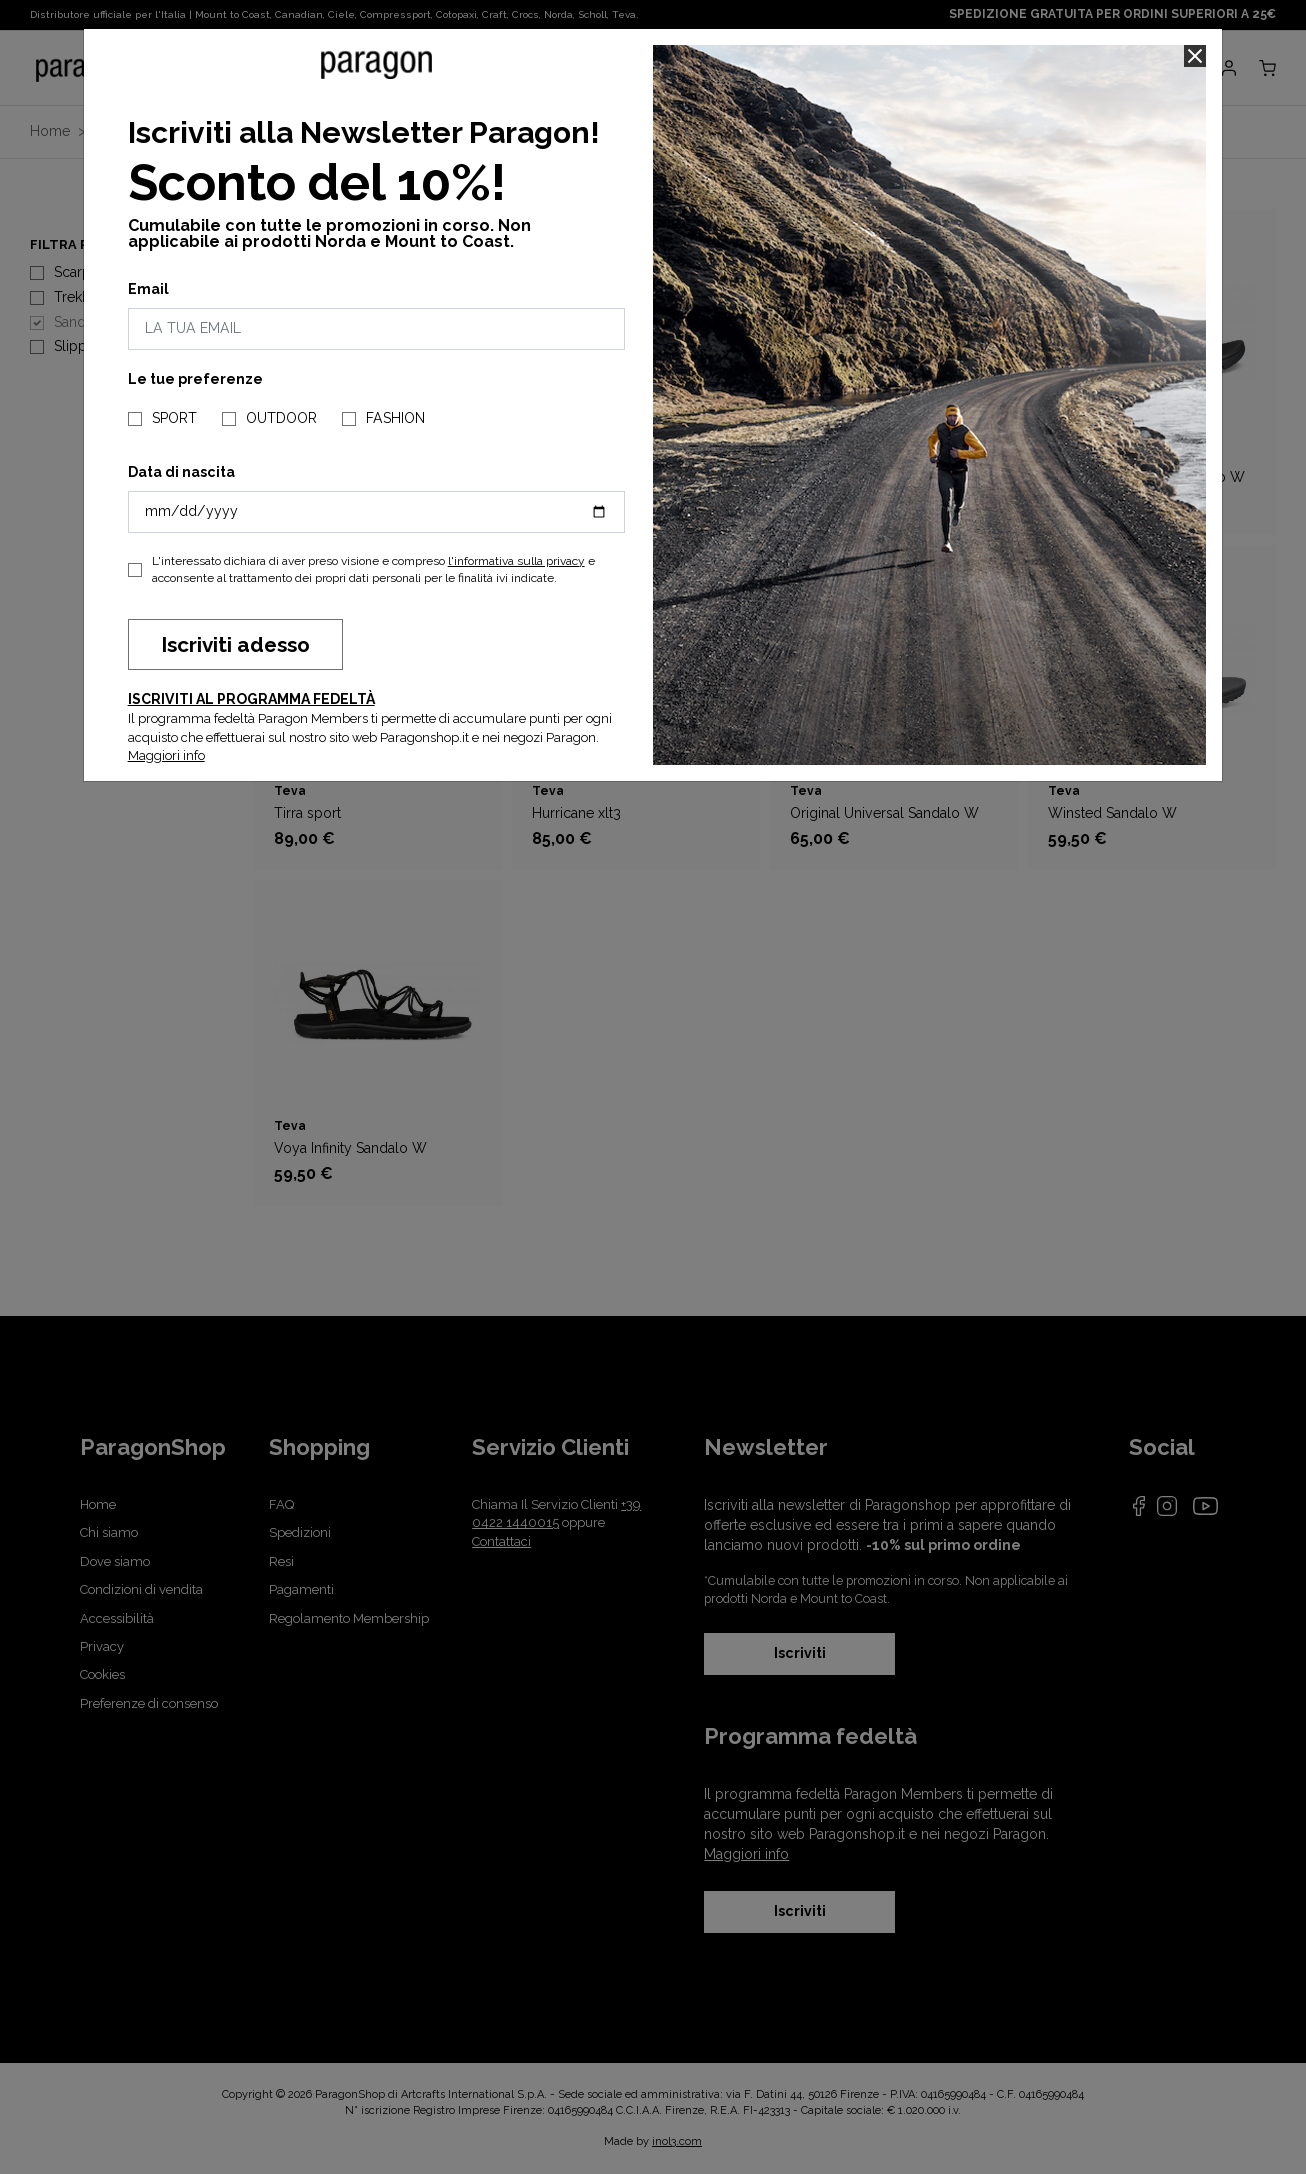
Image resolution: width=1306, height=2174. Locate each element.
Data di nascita (181, 472)
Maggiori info (166, 755)
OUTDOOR (281, 418)
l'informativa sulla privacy (516, 561)
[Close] (1195, 56)
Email (148, 289)
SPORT (174, 418)
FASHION (395, 418)
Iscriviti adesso (235, 644)
